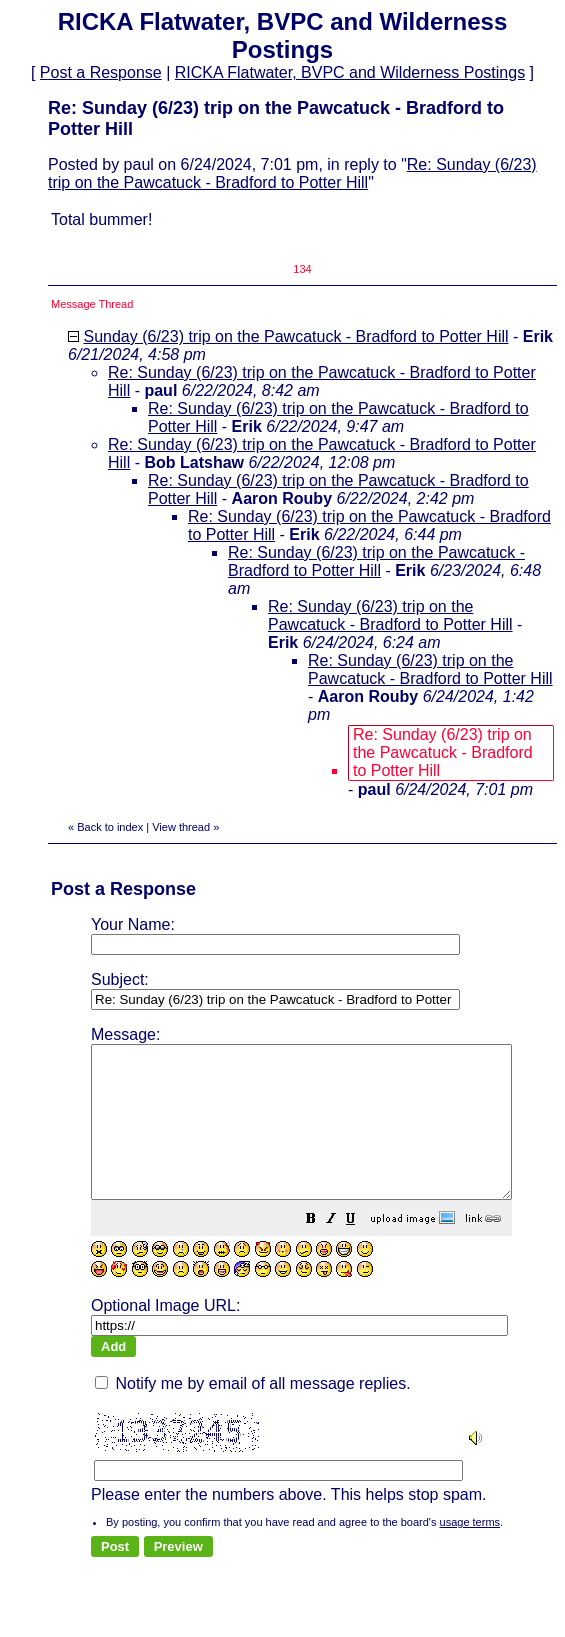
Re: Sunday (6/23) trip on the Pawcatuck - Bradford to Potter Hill (292, 173)
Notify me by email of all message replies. (253, 1392)
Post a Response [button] (101, 72)
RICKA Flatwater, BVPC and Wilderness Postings (350, 72)
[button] (361, 1250)
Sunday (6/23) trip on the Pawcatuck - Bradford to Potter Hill (295, 336)
